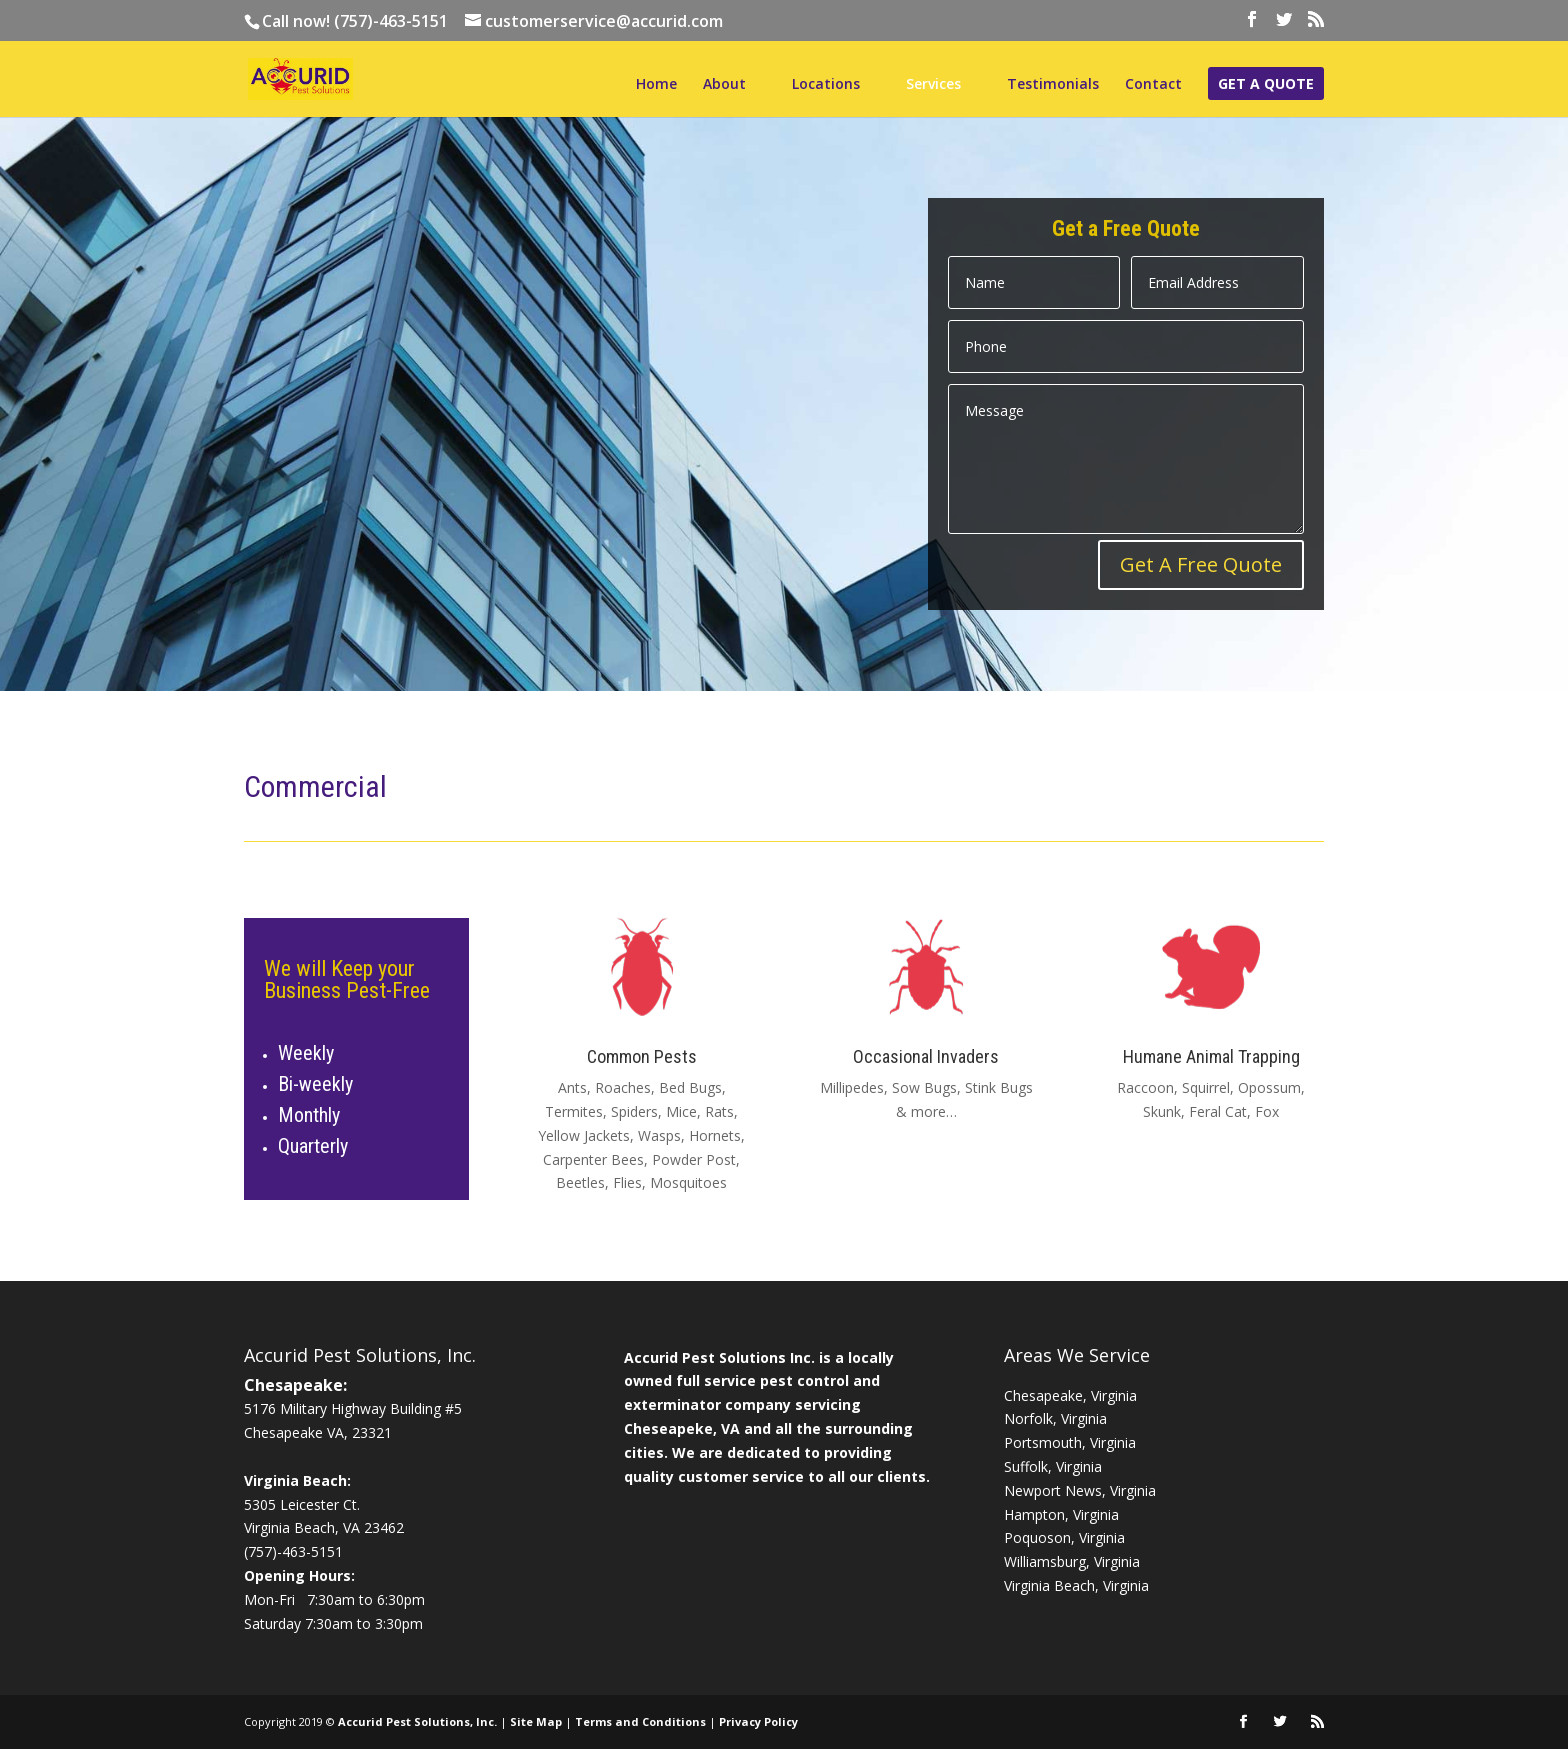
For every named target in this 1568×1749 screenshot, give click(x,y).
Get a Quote (1266, 85)
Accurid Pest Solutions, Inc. (417, 1721)
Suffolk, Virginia (1053, 1466)
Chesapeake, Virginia (1070, 1395)
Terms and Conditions (640, 1721)
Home (656, 85)
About (724, 85)
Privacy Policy (758, 1721)
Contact (1153, 85)
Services (933, 85)
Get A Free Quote (1201, 564)
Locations (826, 85)
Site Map (536, 1721)
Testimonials (1053, 85)
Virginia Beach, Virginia (1076, 1585)
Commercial (315, 786)
